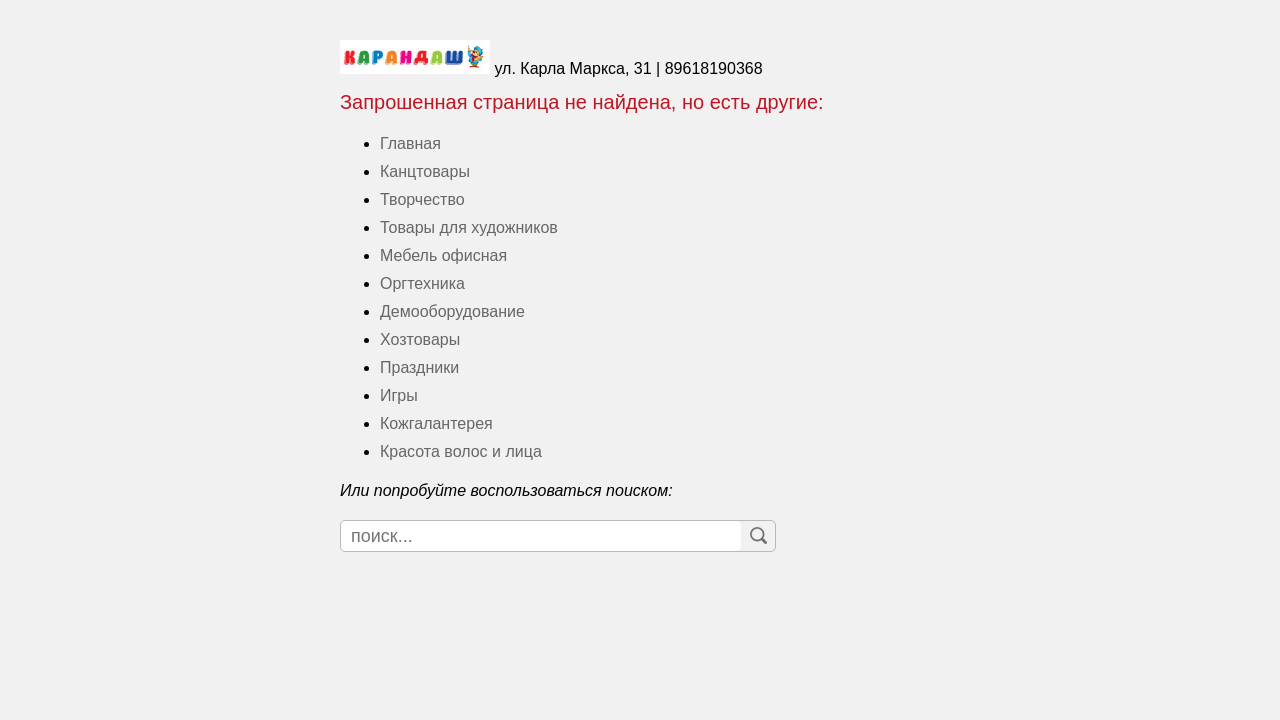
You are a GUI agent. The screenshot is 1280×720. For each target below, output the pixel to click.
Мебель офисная (443, 255)
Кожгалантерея (436, 423)
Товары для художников (469, 227)
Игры (399, 395)
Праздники (419, 367)
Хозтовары (420, 339)
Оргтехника (422, 283)
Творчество (422, 199)
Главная (410, 143)
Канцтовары (425, 171)
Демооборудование (452, 311)
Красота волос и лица (461, 451)
